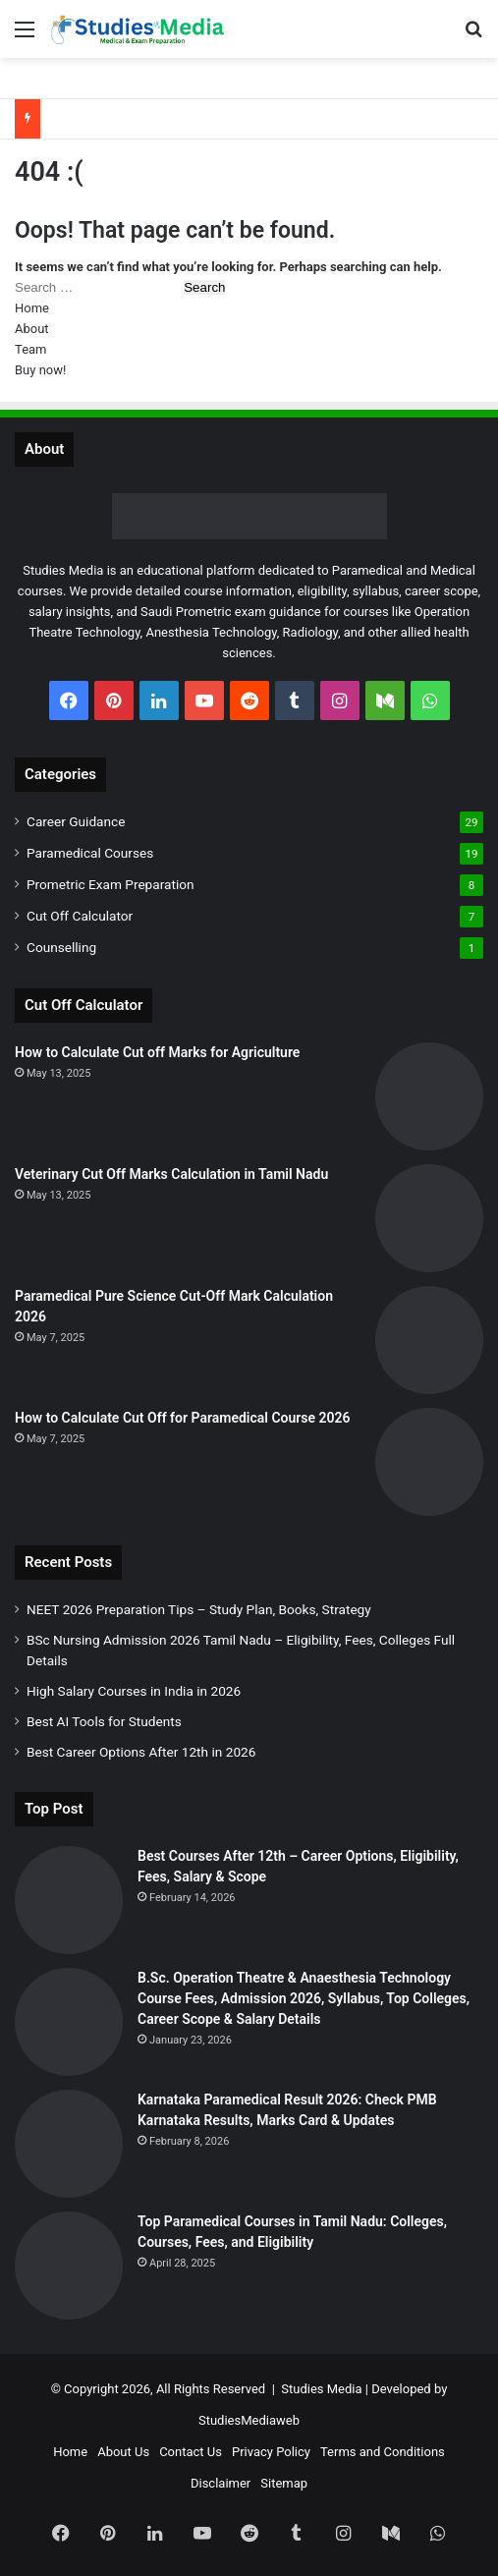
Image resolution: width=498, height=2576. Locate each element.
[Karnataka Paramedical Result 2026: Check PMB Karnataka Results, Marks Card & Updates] (69, 2144)
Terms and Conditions (382, 2451)
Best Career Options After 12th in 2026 (141, 1752)
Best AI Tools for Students (104, 1721)
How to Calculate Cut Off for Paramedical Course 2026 (183, 1418)
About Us (123, 2451)
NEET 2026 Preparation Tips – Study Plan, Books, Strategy (199, 1609)
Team (31, 349)
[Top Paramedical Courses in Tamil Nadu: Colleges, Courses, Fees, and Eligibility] (69, 2266)
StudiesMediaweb (249, 2420)
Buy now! (40, 370)
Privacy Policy (271, 2451)
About (32, 328)
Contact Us (190, 2451)
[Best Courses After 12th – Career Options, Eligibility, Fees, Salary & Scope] (69, 1900)
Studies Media (321, 2388)
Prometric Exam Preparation (110, 884)
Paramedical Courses (90, 853)
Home (32, 308)
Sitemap (283, 2483)
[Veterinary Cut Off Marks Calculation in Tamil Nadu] (429, 1218)
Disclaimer (220, 2483)
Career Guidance (76, 821)
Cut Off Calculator (80, 916)
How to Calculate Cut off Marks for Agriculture (157, 1052)
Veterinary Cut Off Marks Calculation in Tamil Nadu (171, 1174)
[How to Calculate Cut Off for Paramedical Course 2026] (429, 1462)
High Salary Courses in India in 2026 (134, 1691)
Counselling (61, 947)
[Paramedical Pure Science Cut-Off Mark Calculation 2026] (429, 1340)
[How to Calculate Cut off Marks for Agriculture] (429, 1096)
